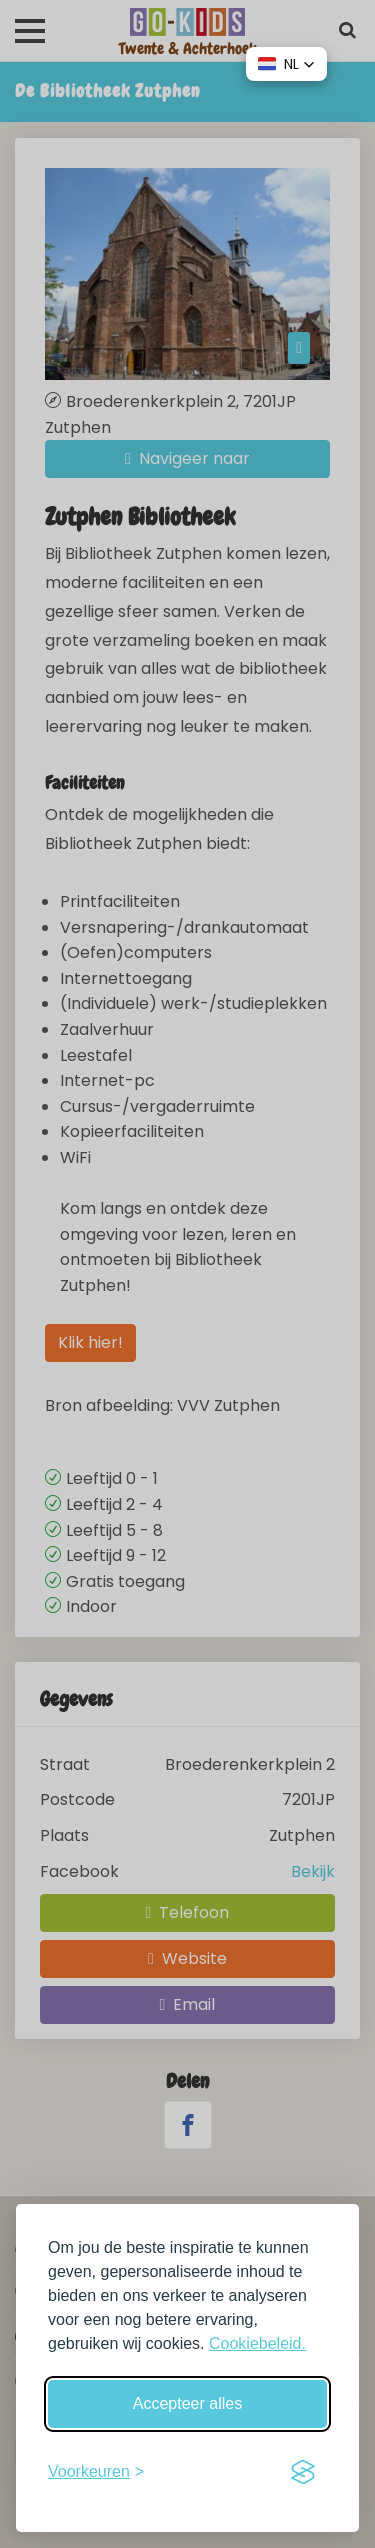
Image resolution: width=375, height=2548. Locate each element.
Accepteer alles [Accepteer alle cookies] (187, 2403)
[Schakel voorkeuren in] (96, 2472)
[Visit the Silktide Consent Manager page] (303, 2472)
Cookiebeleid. (257, 2343)
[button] (286, 64)
